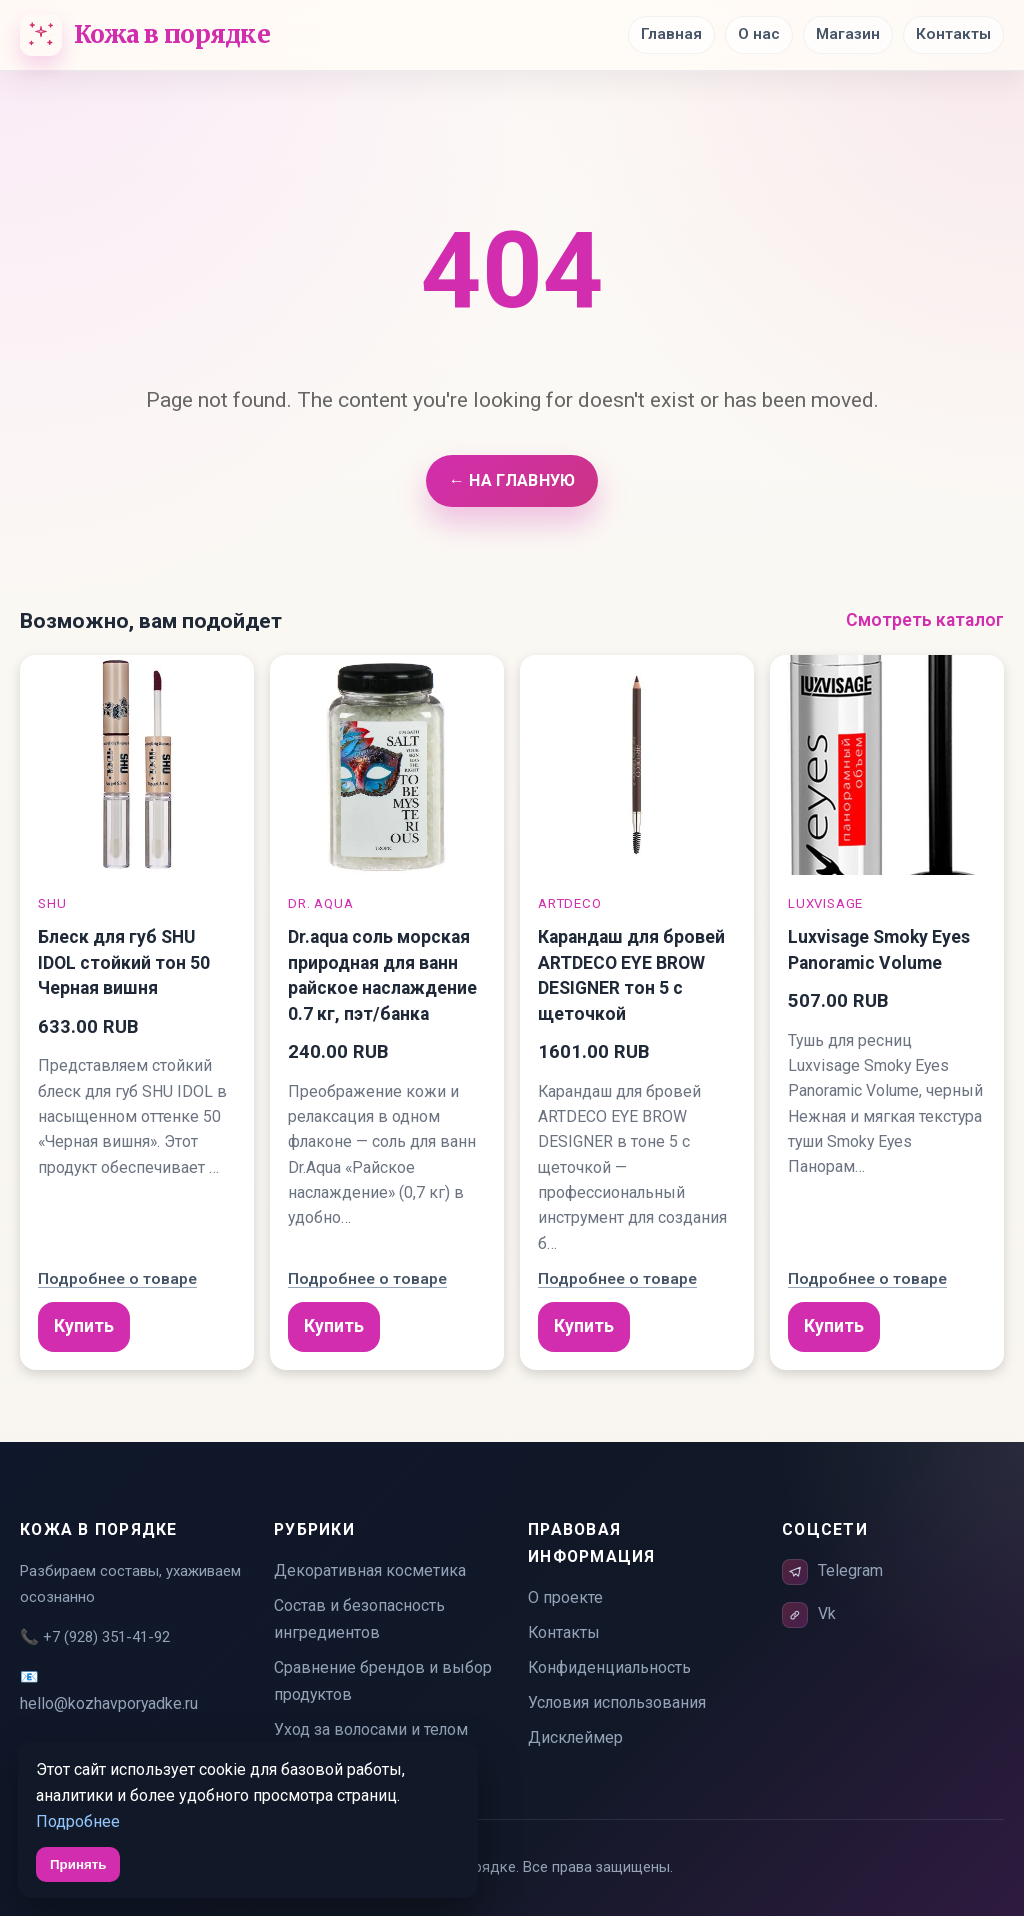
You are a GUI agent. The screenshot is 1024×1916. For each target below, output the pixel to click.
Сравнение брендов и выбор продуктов (383, 1681)
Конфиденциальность (609, 1667)
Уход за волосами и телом (371, 1729)
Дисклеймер (575, 1737)
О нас (759, 34)
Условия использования (617, 1702)
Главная (671, 34)
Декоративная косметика (370, 1570)
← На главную (511, 480)
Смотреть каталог (925, 620)
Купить (84, 1326)
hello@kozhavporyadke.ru (109, 1703)
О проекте (565, 1597)
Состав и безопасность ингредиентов (359, 1619)
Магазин (848, 34)
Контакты (953, 34)
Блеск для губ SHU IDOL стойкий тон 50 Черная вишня (124, 962)
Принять (78, 1864)
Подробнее (78, 1821)
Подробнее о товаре (117, 1279)
